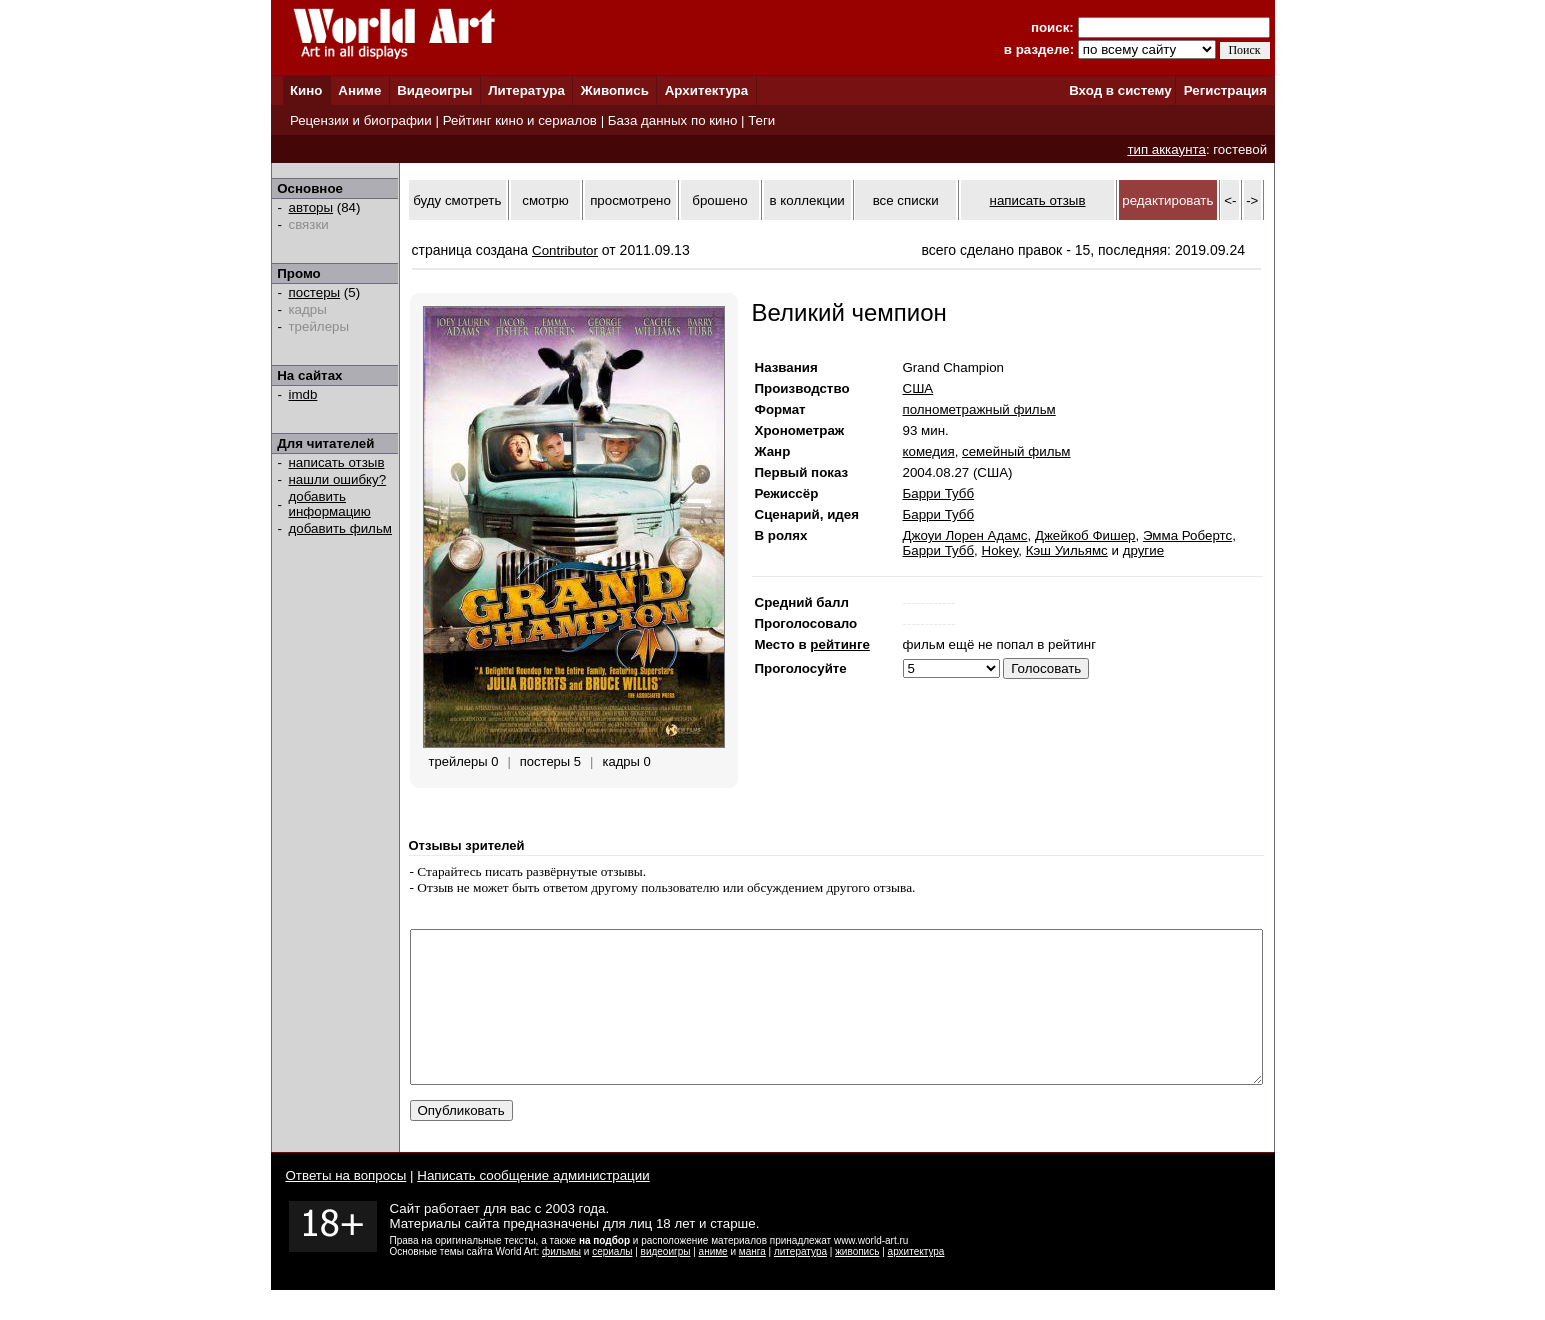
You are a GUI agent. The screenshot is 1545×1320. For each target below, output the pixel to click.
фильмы (561, 1281)
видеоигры (666, 1281)
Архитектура (706, 90)
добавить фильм (341, 528)
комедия (929, 451)
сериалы (612, 1281)
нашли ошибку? (338, 479)
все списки (906, 200)
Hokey (1000, 550)
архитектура (916, 1281)
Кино (306, 90)
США (918, 388)
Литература (526, 90)
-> (1252, 200)
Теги (761, 120)
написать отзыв (337, 462)
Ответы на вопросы (346, 1205)
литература (800, 1281)
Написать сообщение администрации (533, 1205)
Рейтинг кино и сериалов (520, 120)
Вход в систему (1120, 90)
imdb (303, 394)
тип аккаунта (1166, 149)
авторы (311, 207)
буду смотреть (457, 200)
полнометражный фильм (979, 409)
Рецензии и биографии (361, 120)
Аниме (359, 90)
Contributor (565, 250)
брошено (719, 200)
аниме (713, 1281)
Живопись (615, 90)
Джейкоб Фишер (1085, 535)
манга (752, 1281)
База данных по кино (672, 120)
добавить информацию (330, 504)
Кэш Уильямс (1067, 550)
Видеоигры (434, 90)
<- (1230, 200)
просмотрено (630, 200)
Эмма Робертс (1187, 535)
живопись (857, 1281)
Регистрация (1225, 90)
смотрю (545, 200)
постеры (315, 292)
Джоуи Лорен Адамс (965, 535)
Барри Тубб (939, 493)
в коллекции (807, 200)
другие (1143, 550)
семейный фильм (1016, 451)
